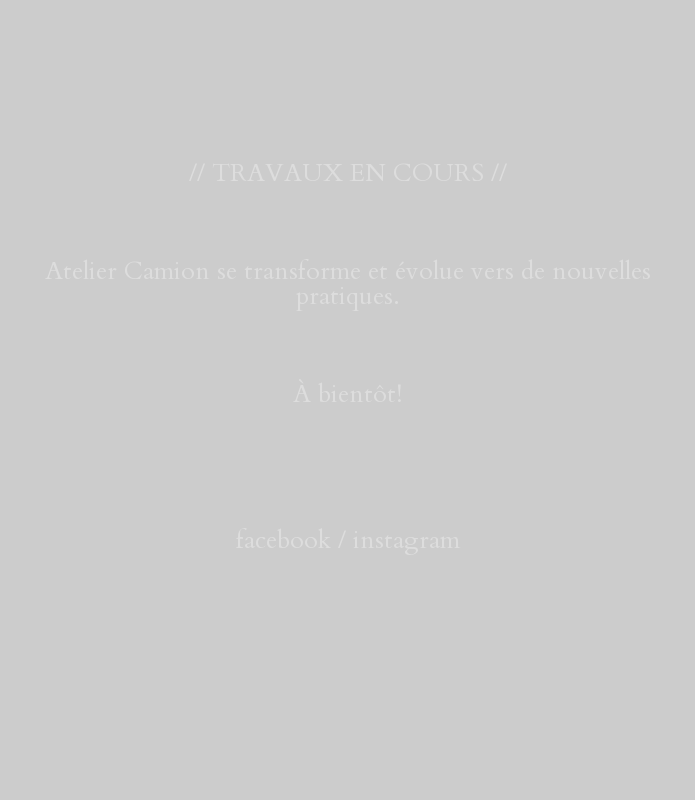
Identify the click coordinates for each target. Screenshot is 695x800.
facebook (283, 540)
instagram (406, 540)
